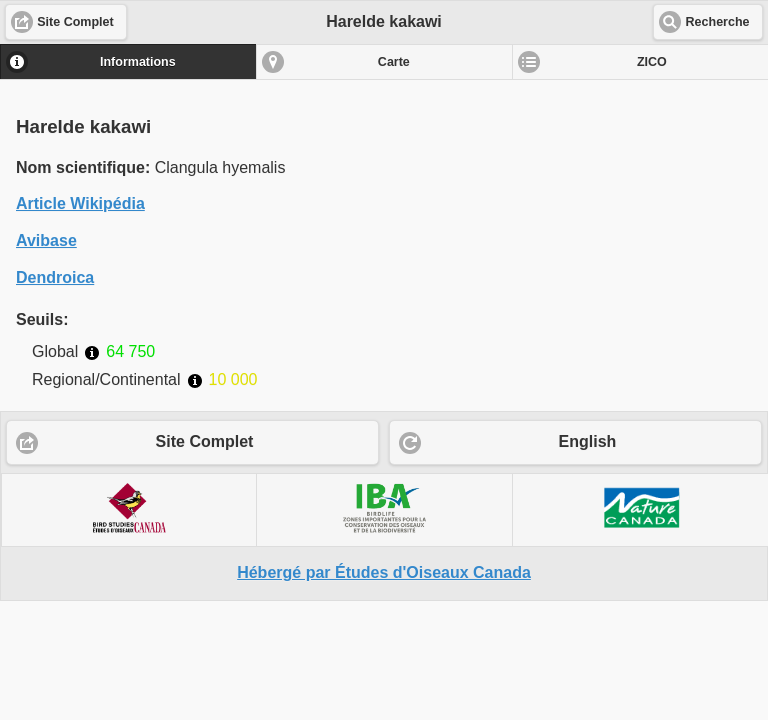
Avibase (46, 240)
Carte (394, 62)
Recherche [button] (718, 22)
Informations (138, 62)
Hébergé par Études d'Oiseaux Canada (384, 572)
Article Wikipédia (80, 203)
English (588, 441)
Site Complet (205, 441)
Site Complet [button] (75, 22)
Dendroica (55, 277)
